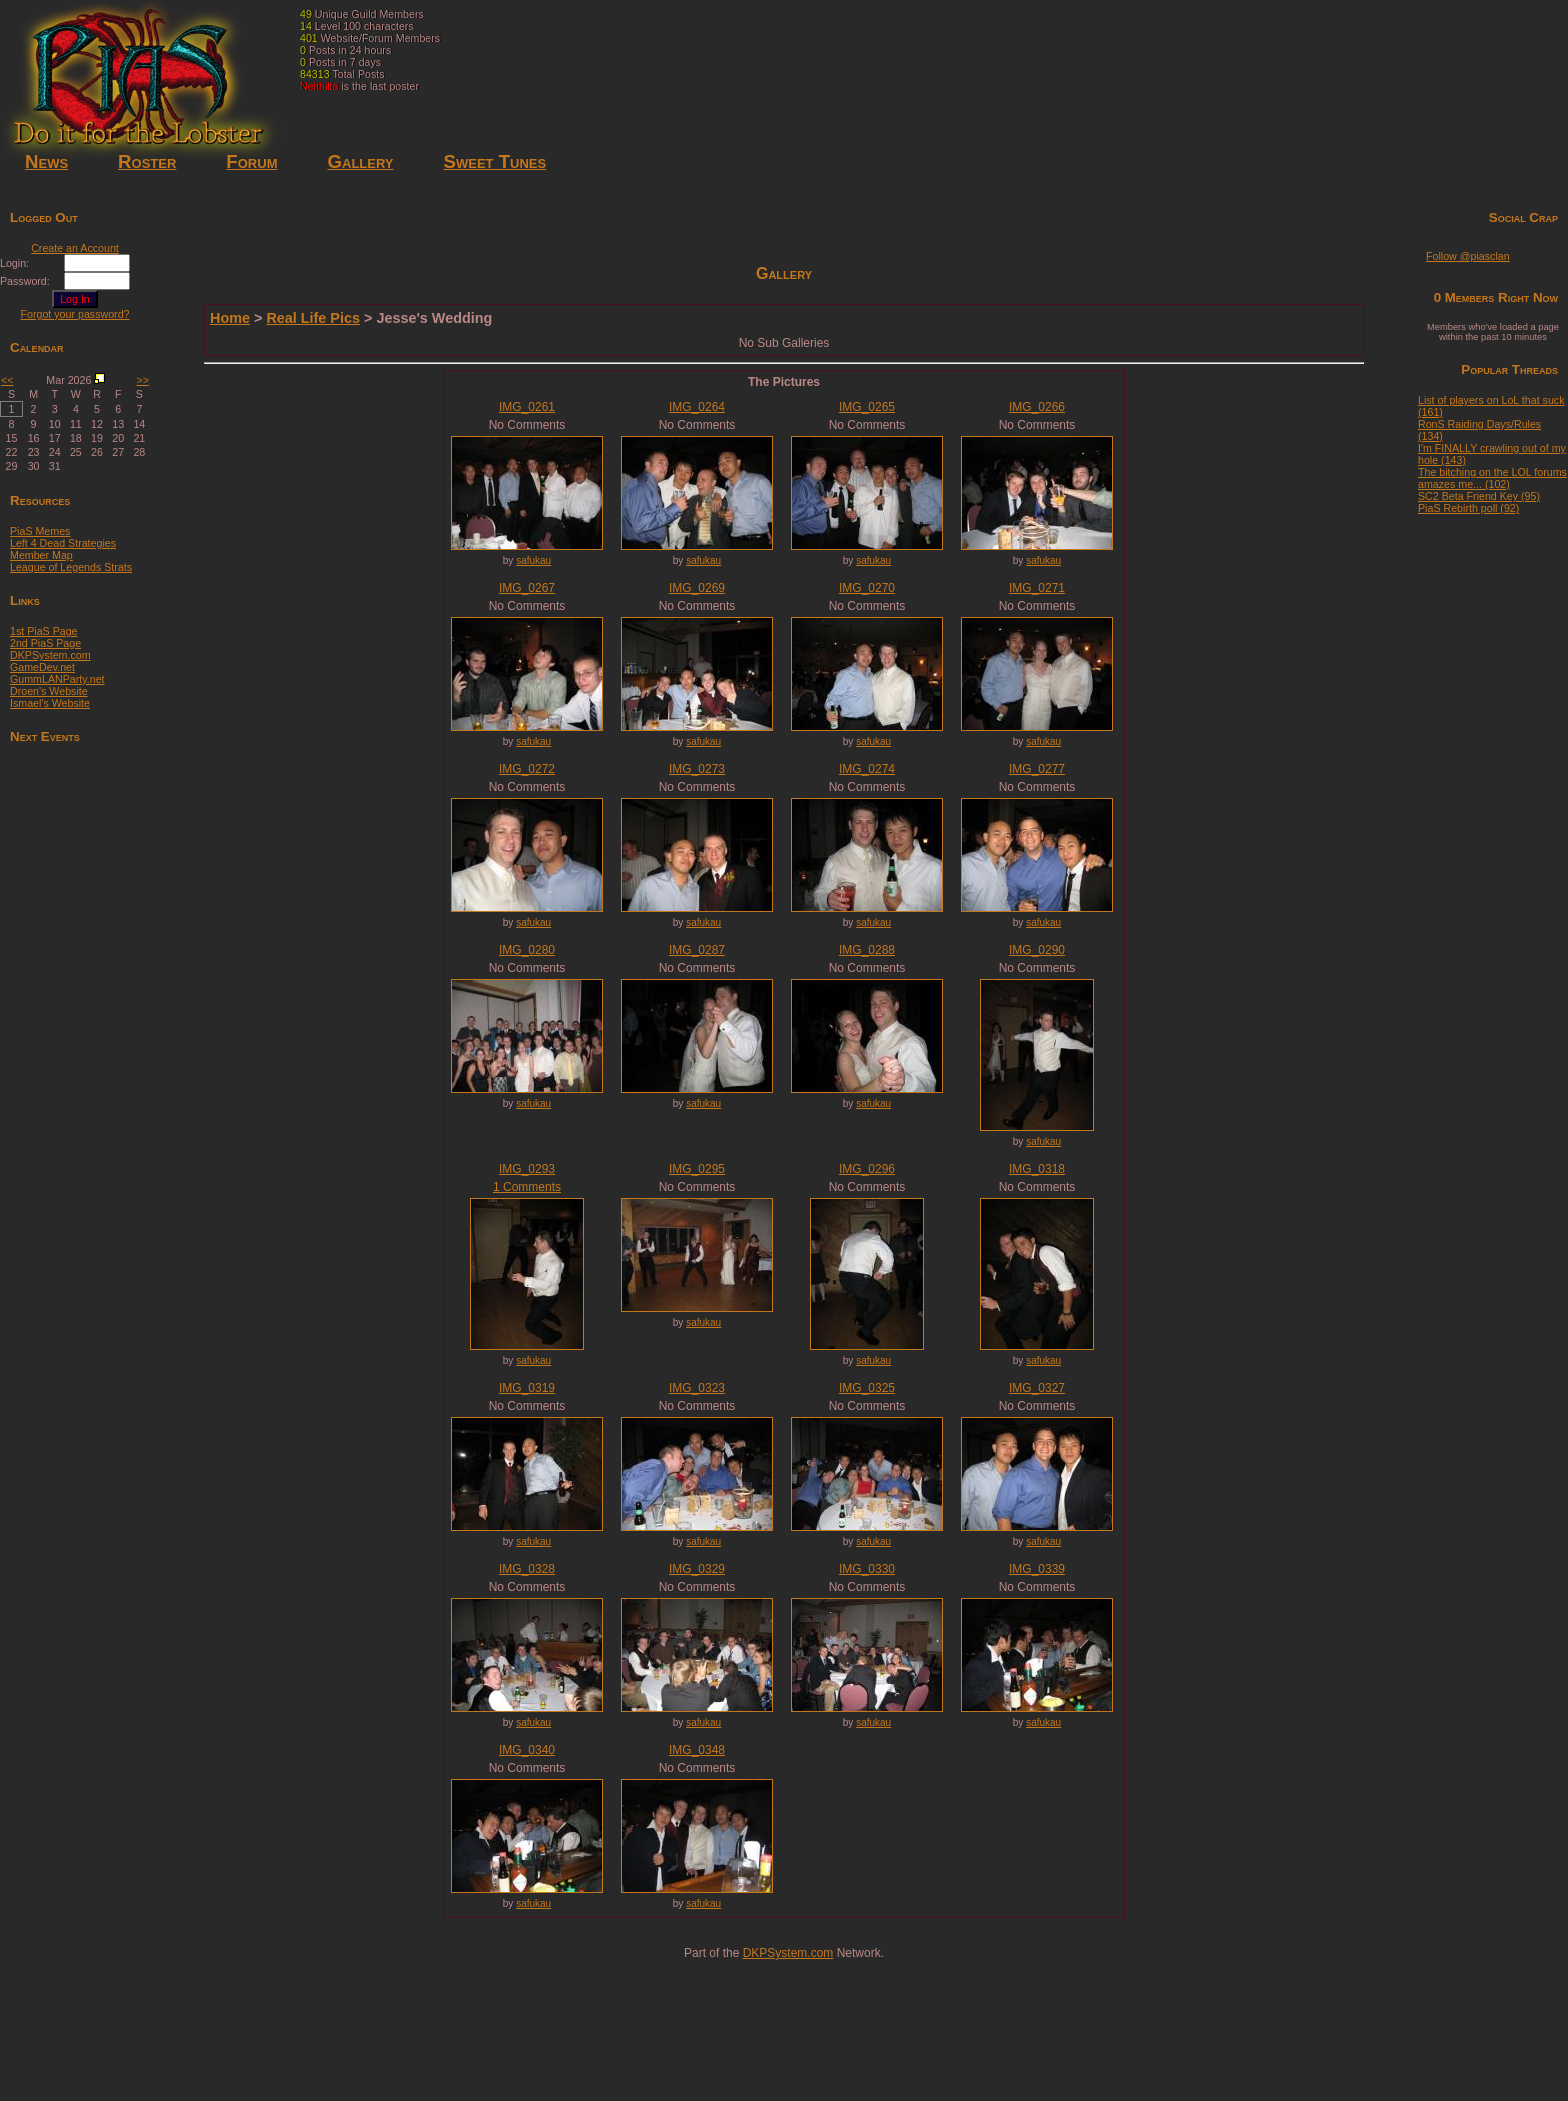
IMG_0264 (697, 407)
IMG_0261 (527, 407)
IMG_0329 (697, 1569)
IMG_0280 (527, 950)
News (46, 161)
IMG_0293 (527, 1169)
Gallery (360, 161)
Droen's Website (49, 691)
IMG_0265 (867, 407)
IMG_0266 (1037, 407)
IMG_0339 (1037, 1569)
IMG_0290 (1037, 950)
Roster (147, 161)
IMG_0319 (527, 1388)
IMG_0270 (867, 588)
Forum (251, 161)
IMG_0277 (1037, 769)
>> (143, 380)
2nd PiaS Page (45, 643)
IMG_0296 (867, 1169)
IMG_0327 (1037, 1388)
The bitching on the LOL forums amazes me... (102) (1492, 478)
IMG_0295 (697, 1169)
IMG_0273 (697, 769)
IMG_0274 (867, 769)
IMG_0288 (867, 950)
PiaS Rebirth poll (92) (1468, 508)
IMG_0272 (527, 769)
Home (230, 318)
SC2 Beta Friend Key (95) (1479, 496)
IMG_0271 (1037, 588)
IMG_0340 (527, 1750)
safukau (533, 560)
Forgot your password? (75, 314)
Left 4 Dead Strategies (63, 543)
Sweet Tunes (495, 161)
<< (7, 380)
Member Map (41, 555)
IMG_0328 (527, 1569)
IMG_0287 (697, 950)
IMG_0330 (867, 1569)
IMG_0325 (867, 1388)
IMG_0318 (1037, 1169)
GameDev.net (42, 667)
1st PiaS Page (44, 631)
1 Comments (527, 1187)
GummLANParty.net (57, 679)
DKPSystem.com (50, 655)
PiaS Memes (40, 531)
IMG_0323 (697, 1388)
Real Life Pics (313, 318)
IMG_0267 (527, 588)
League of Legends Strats (71, 567)
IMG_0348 (697, 1750)
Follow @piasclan (1468, 256)
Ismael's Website (50, 703)
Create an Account (75, 248)
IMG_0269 (697, 588)
